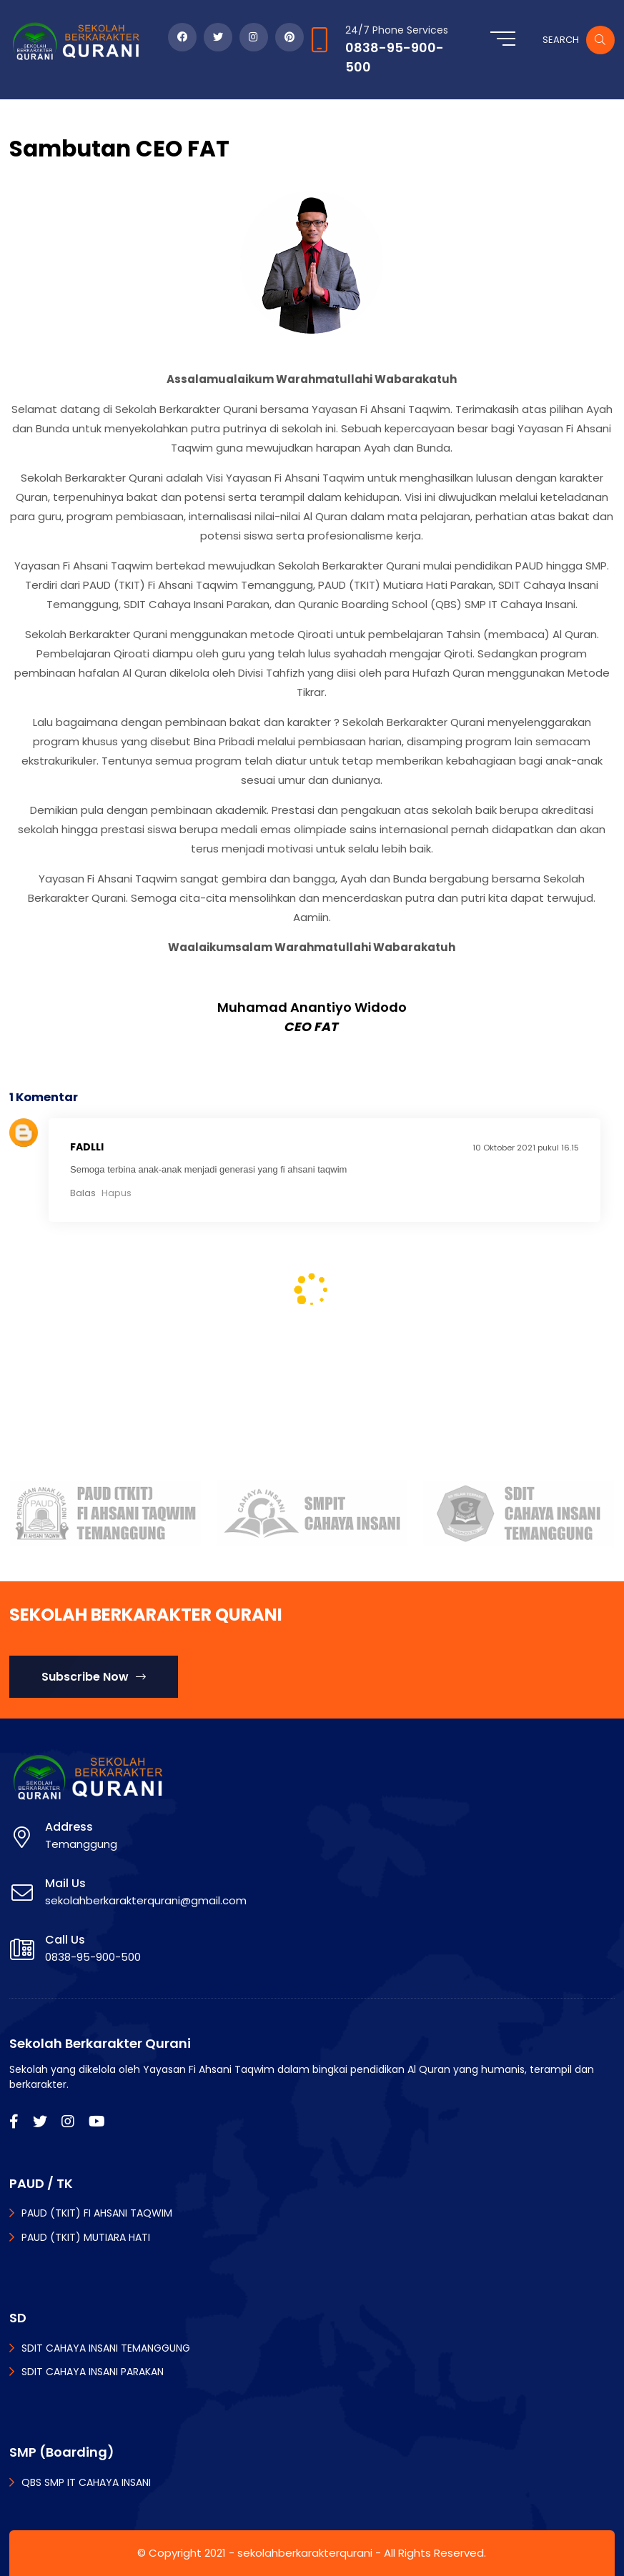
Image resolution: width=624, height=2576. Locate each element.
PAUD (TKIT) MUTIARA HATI (85, 2237)
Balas (83, 1193)
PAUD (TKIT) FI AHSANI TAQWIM (96, 2213)
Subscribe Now (93, 1677)
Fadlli (87, 1147)
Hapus (116, 1193)
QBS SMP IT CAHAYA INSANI (86, 2482)
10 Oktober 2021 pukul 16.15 (525, 1147)
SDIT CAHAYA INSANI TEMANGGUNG (105, 2348)
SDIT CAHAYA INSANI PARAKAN (92, 2371)
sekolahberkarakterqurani (304, 2552)
